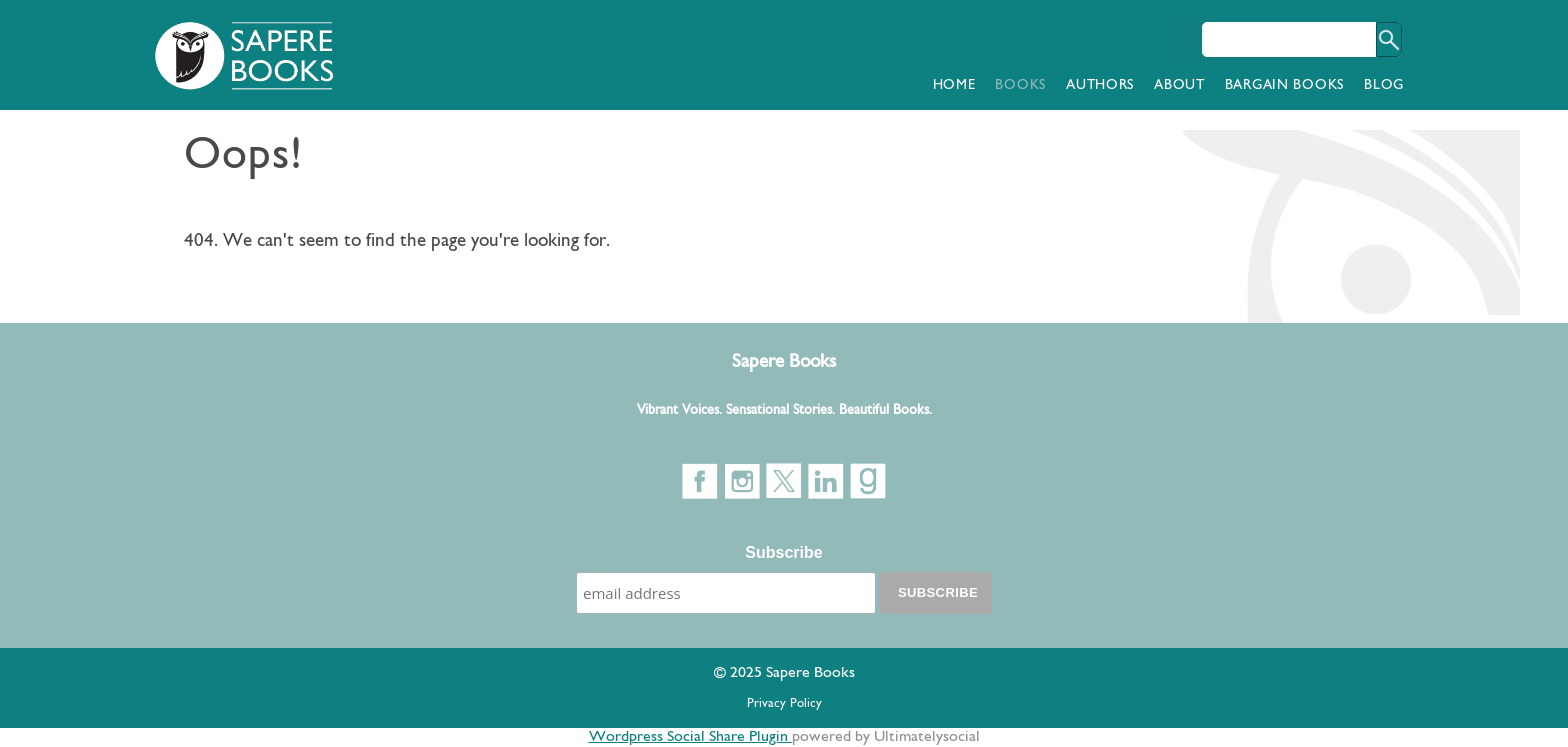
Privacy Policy (784, 703)
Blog (1384, 85)
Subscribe (783, 552)
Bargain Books (1284, 85)
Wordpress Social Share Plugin (690, 737)
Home (954, 85)
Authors (1100, 85)
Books (1020, 85)
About (1179, 85)
